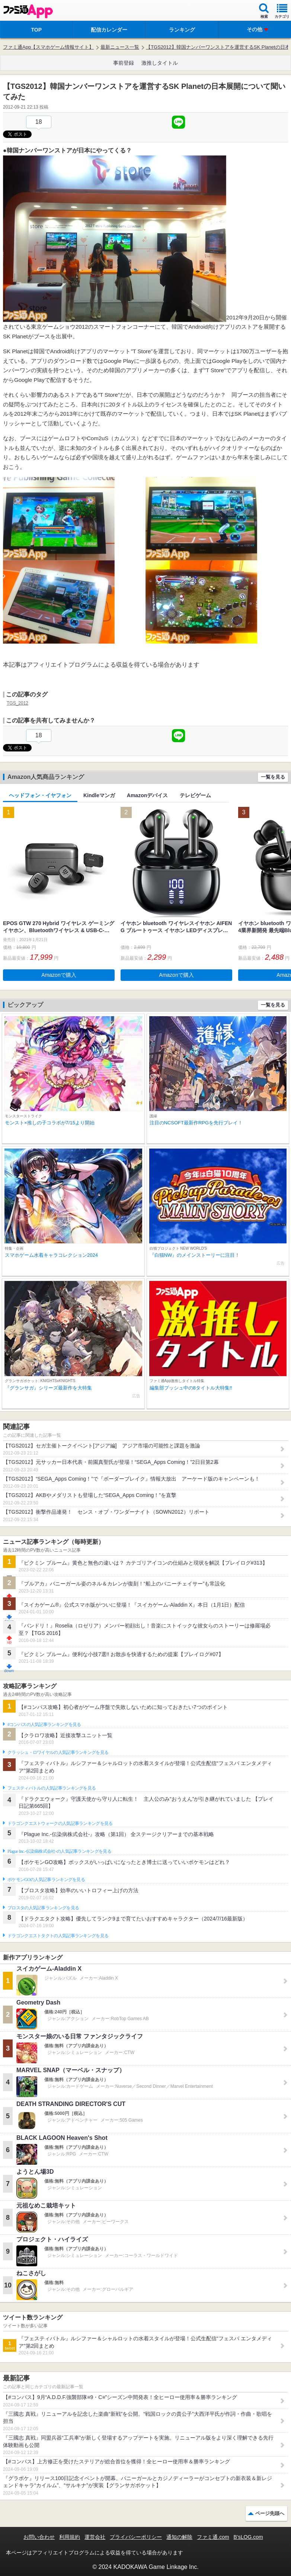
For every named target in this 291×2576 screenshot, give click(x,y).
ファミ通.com (213, 2537)
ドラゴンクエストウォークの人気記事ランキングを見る (60, 1823)
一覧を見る (273, 777)
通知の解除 (179, 2537)
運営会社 (94, 2537)
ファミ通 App (28, 11)
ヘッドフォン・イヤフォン (40, 795)
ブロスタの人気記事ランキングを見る (43, 1908)
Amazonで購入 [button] (58, 975)
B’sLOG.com (248, 2537)
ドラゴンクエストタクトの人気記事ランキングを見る (57, 1935)
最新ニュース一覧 (119, 47)
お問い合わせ (39, 2537)
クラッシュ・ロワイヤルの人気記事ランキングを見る (57, 1752)
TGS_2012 (17, 703)
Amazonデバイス (147, 795)
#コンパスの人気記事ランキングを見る (44, 1724)
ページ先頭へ (269, 2513)
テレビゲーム (195, 795)
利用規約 (69, 2537)
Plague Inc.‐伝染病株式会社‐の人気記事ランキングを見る (59, 1851)
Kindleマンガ (99, 795)
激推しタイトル (159, 63)
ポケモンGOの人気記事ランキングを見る (46, 1879)
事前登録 (123, 63)
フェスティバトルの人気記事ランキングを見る (51, 1788)
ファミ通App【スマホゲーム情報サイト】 (48, 47)
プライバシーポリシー (136, 2537)
